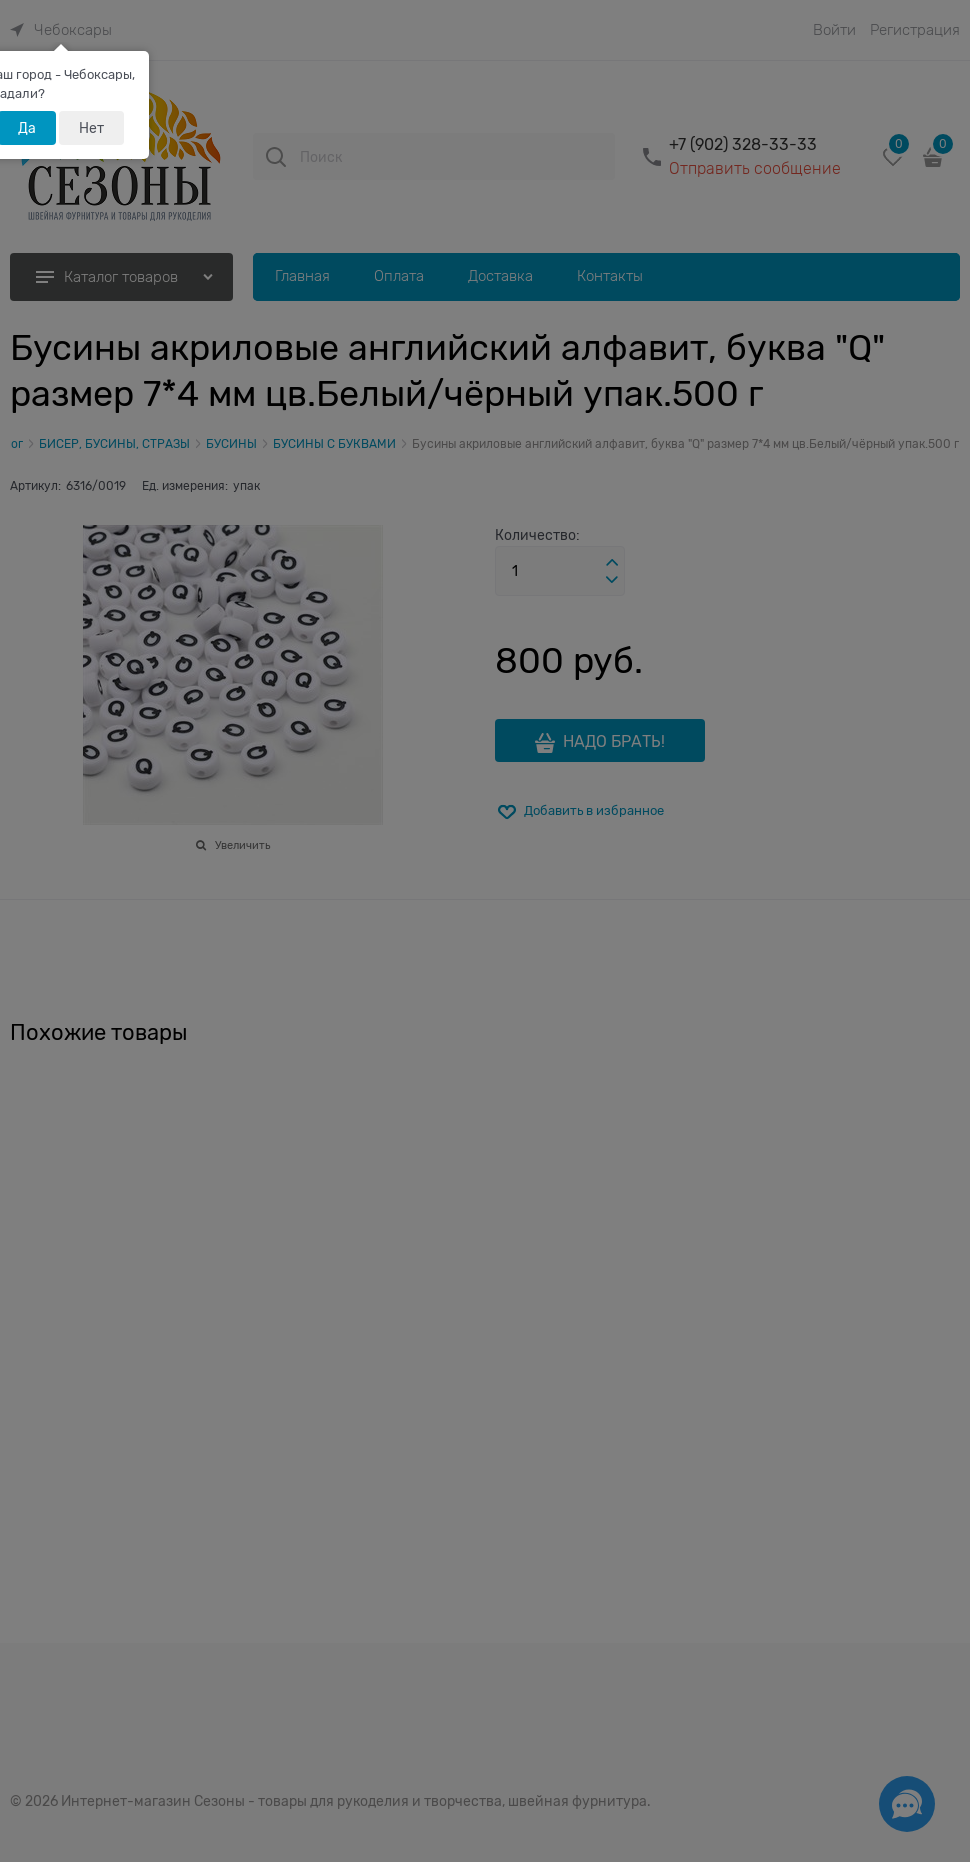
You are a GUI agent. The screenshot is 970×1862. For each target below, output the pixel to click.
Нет (91, 128)
